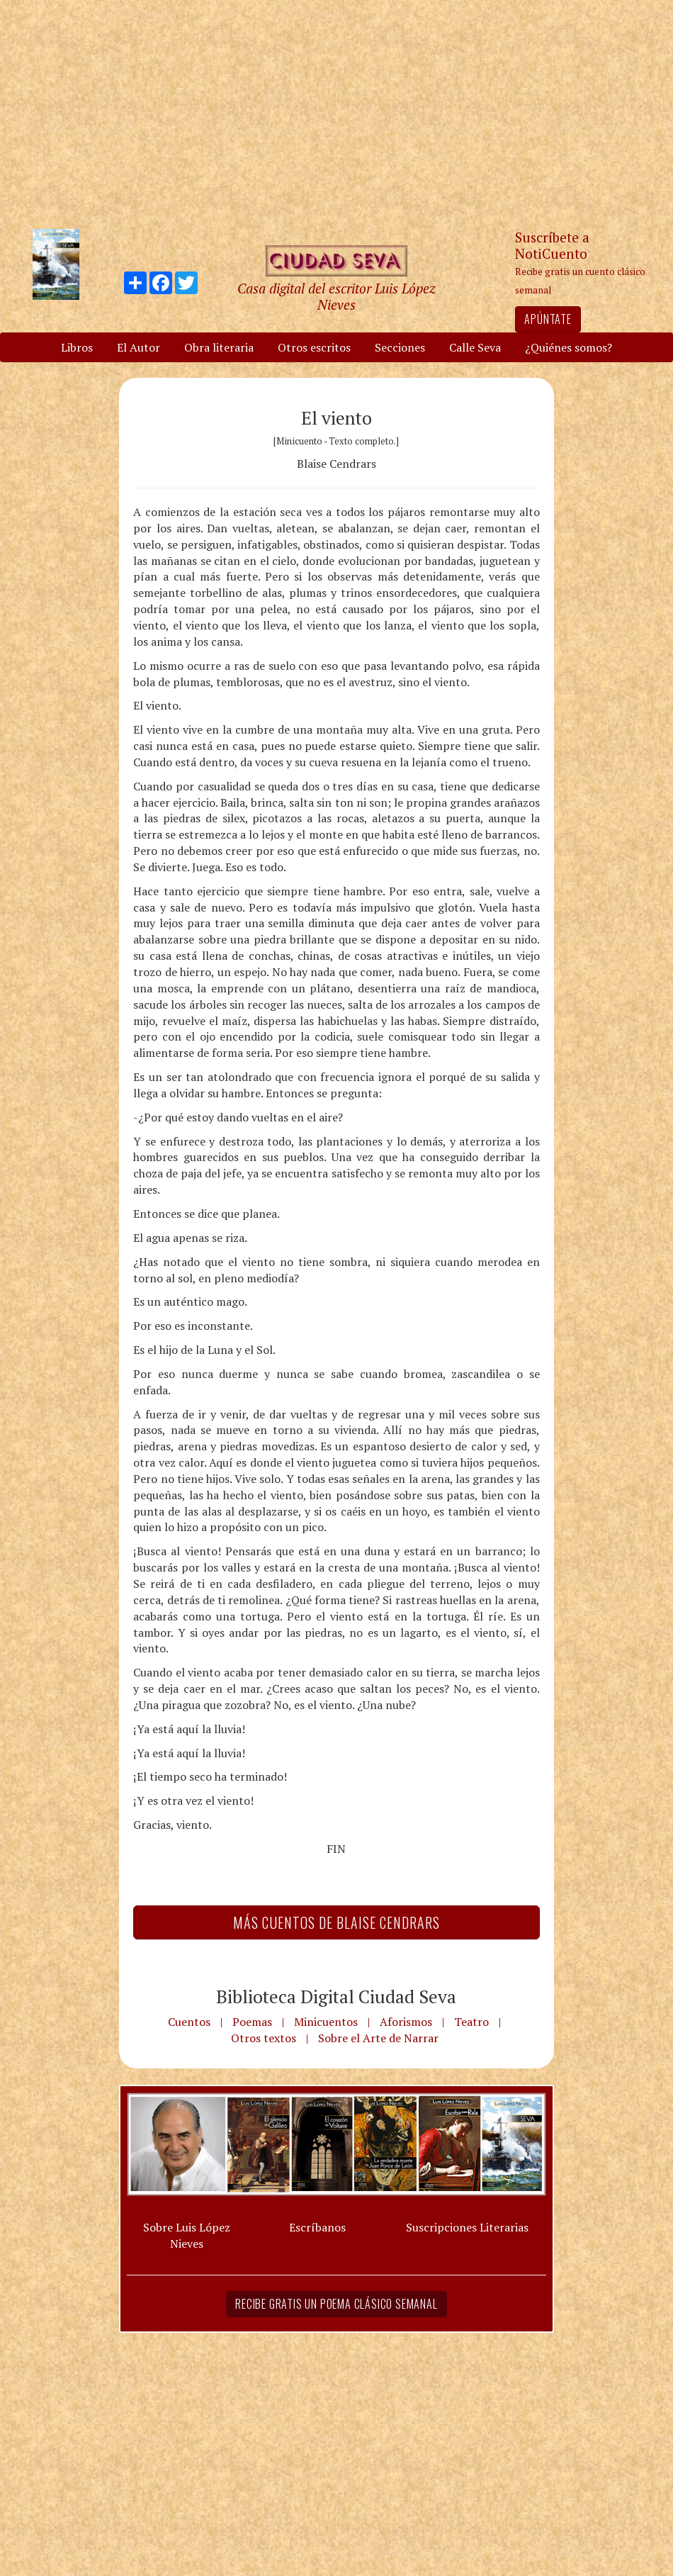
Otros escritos (314, 347)
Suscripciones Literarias (467, 2227)
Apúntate (547, 318)
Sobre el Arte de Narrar (378, 2038)
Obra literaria (219, 347)
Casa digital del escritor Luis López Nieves (336, 296)
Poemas (252, 2021)
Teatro (471, 2021)
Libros (77, 347)
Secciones (400, 347)
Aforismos (406, 2021)
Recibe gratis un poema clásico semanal (336, 2303)
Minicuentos (326, 2021)
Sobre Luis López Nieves (186, 2235)
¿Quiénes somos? (568, 347)
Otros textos (263, 2038)
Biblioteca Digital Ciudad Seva (336, 1996)
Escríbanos (317, 2227)
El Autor (138, 347)
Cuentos (189, 2021)
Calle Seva (475, 347)
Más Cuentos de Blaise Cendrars (336, 1922)
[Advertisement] (336, 113)
